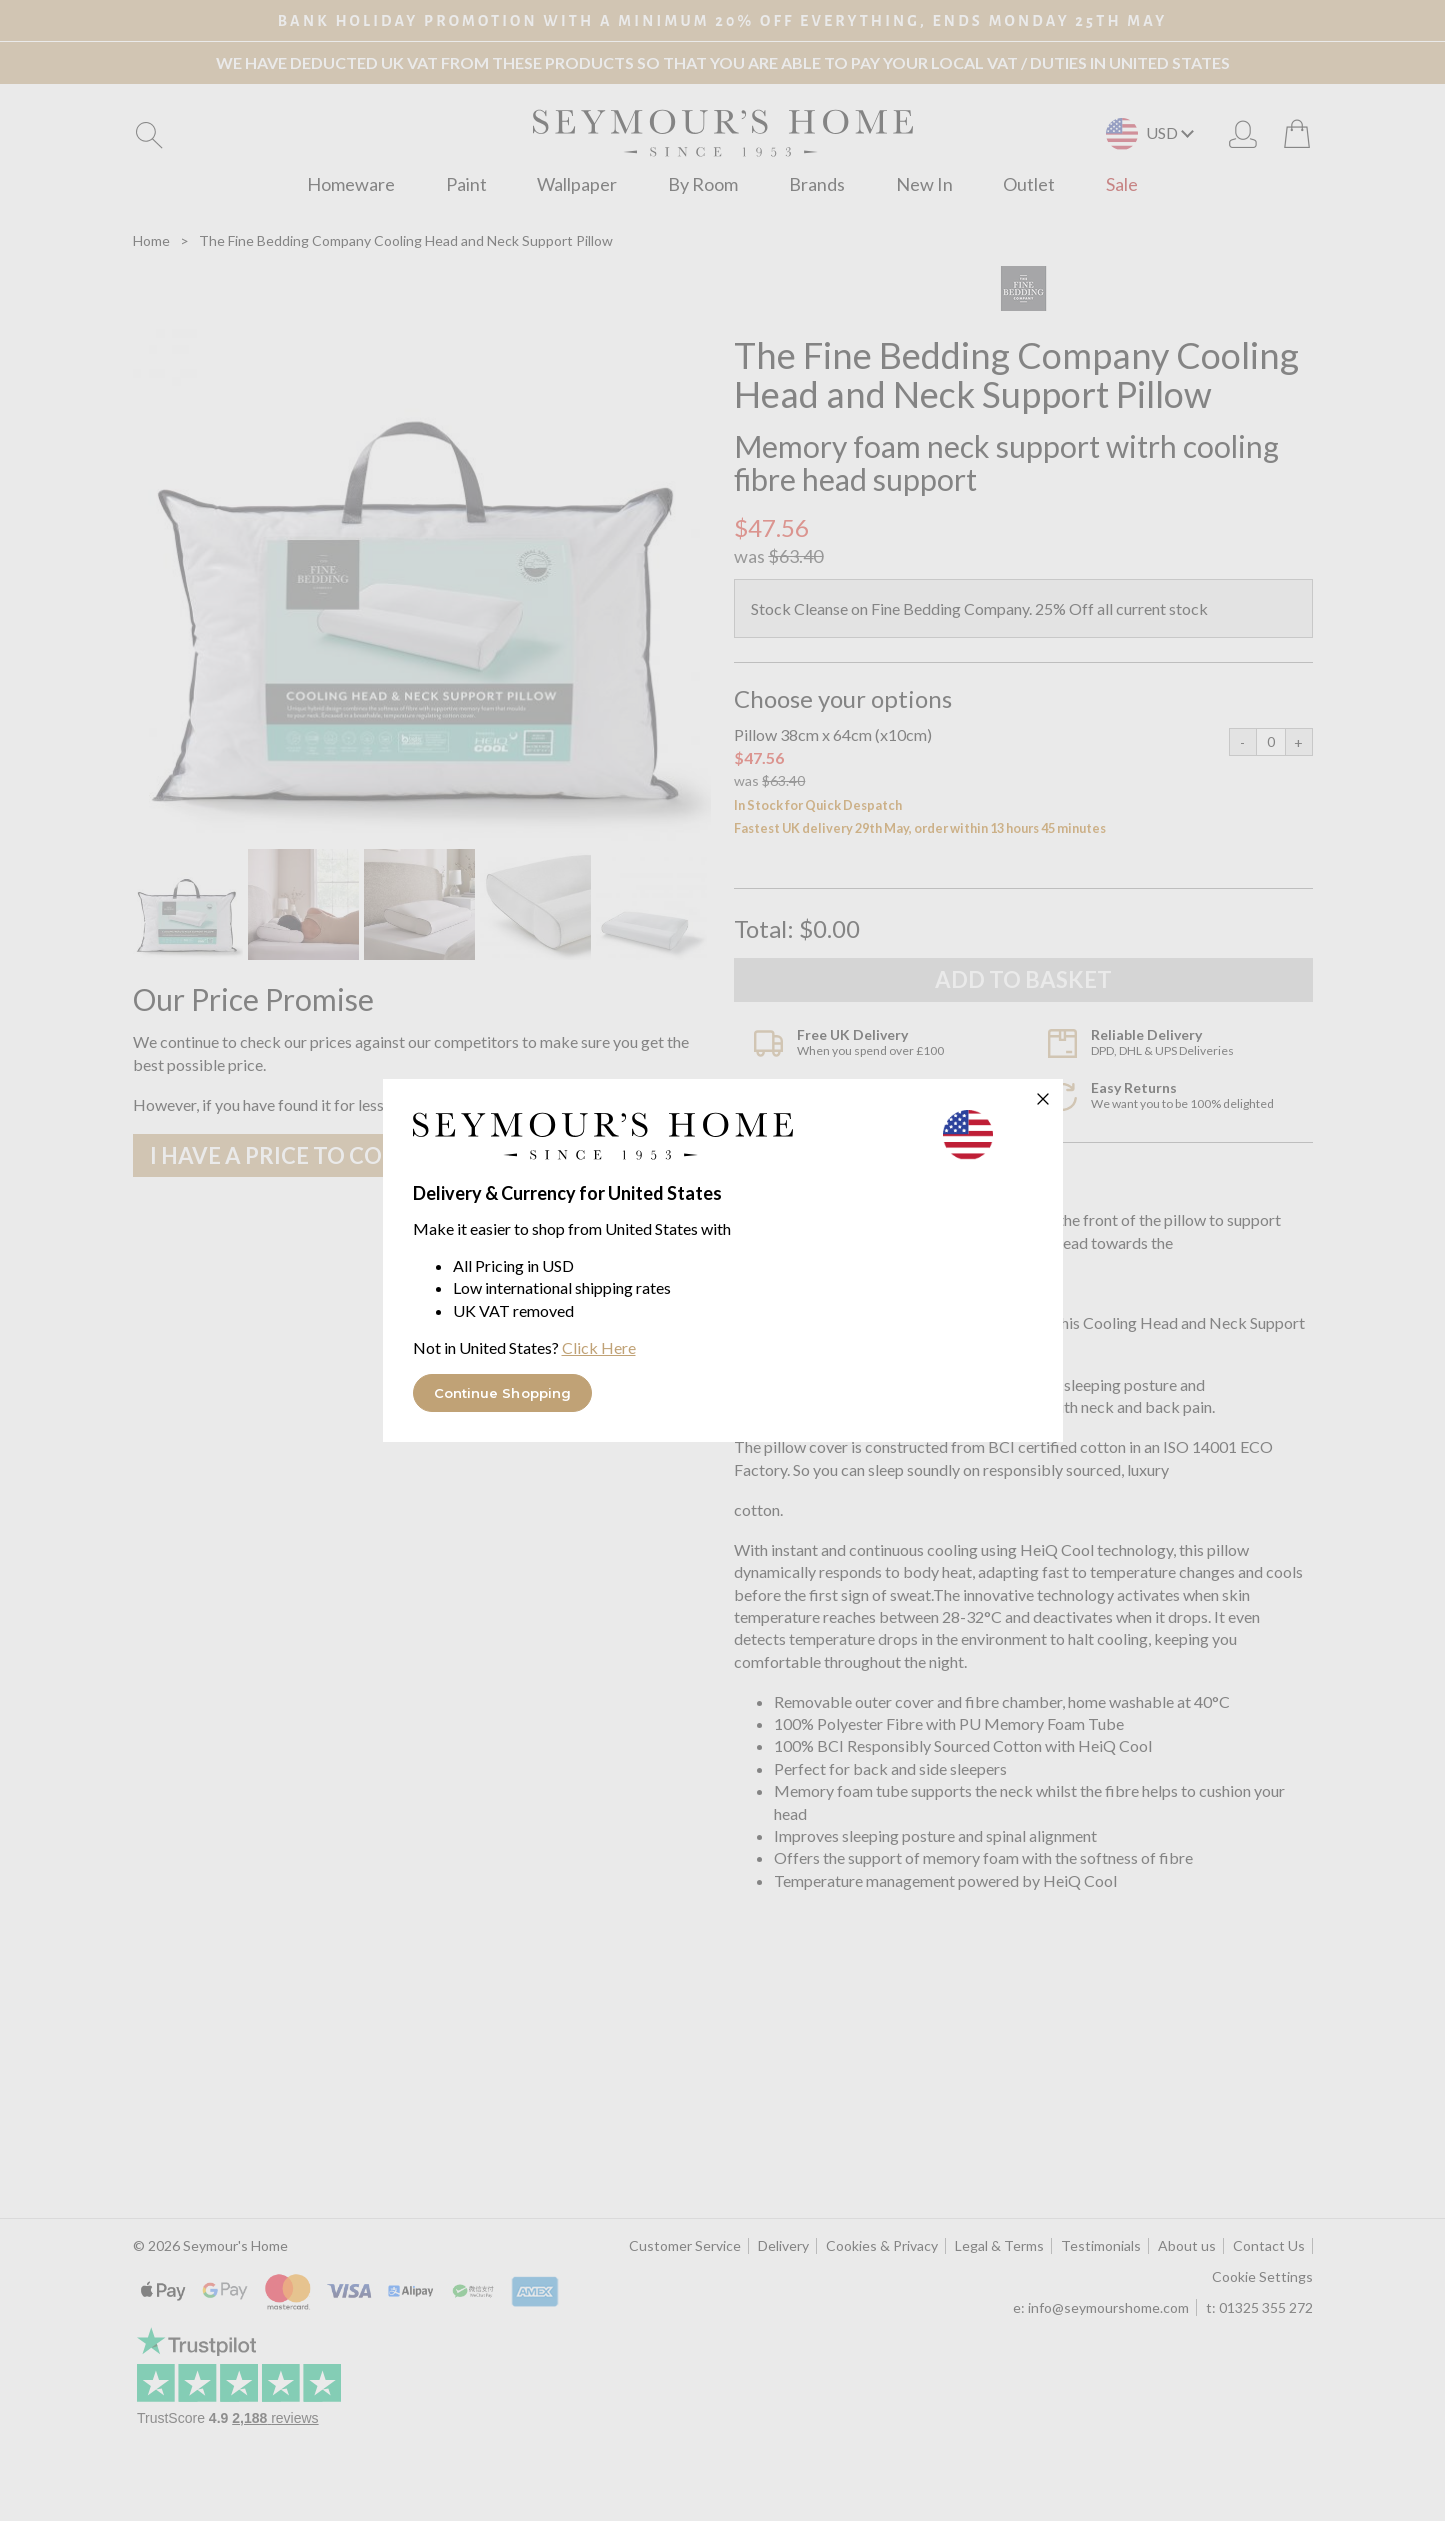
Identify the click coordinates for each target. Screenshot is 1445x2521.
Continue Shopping (503, 1393)
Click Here (599, 1347)
